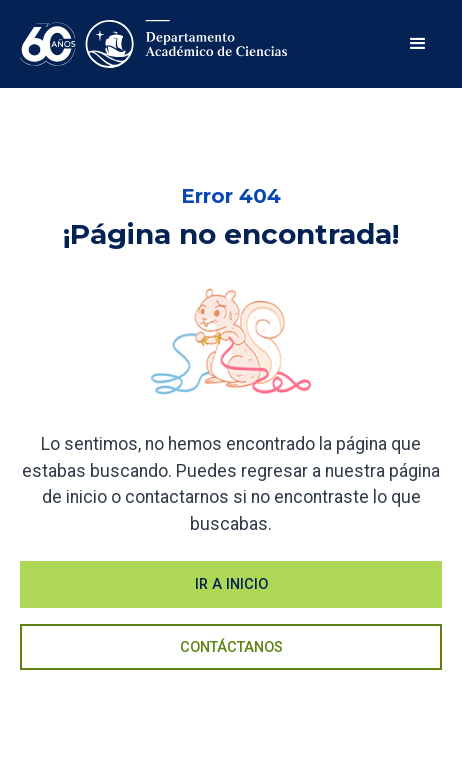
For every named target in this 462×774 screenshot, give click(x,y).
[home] (154, 44)
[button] (418, 44)
